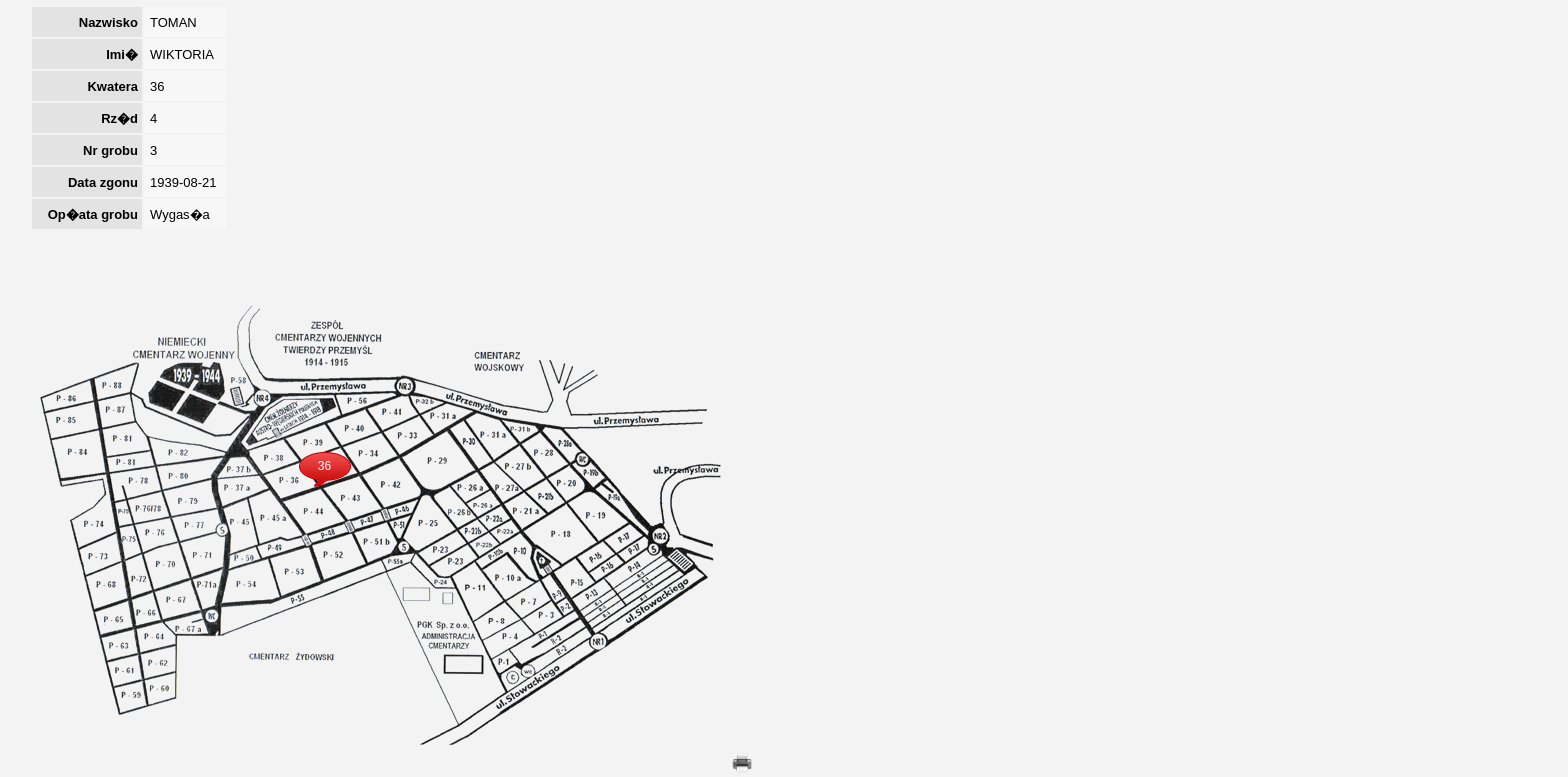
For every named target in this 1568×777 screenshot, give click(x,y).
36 (324, 466)
